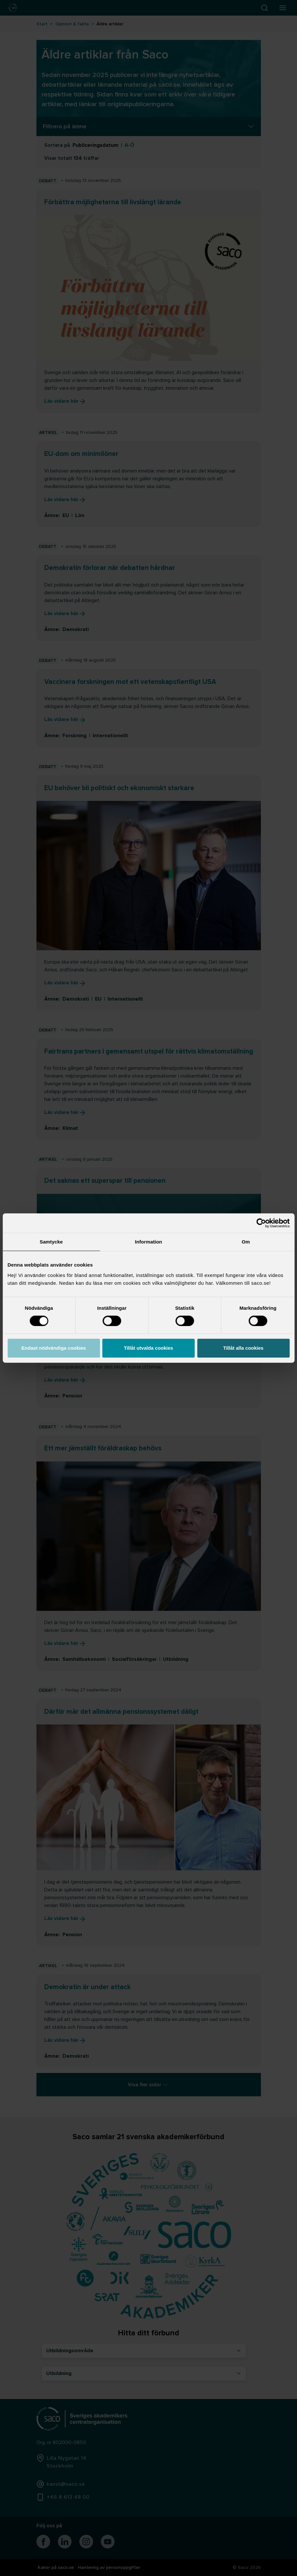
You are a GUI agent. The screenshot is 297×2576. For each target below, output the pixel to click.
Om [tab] (246, 1241)
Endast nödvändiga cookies (53, 1348)
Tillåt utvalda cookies (148, 1348)
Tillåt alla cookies (243, 1348)
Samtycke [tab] (51, 1241)
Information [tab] (148, 1241)
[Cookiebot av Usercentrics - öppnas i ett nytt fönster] (261, 1223)
